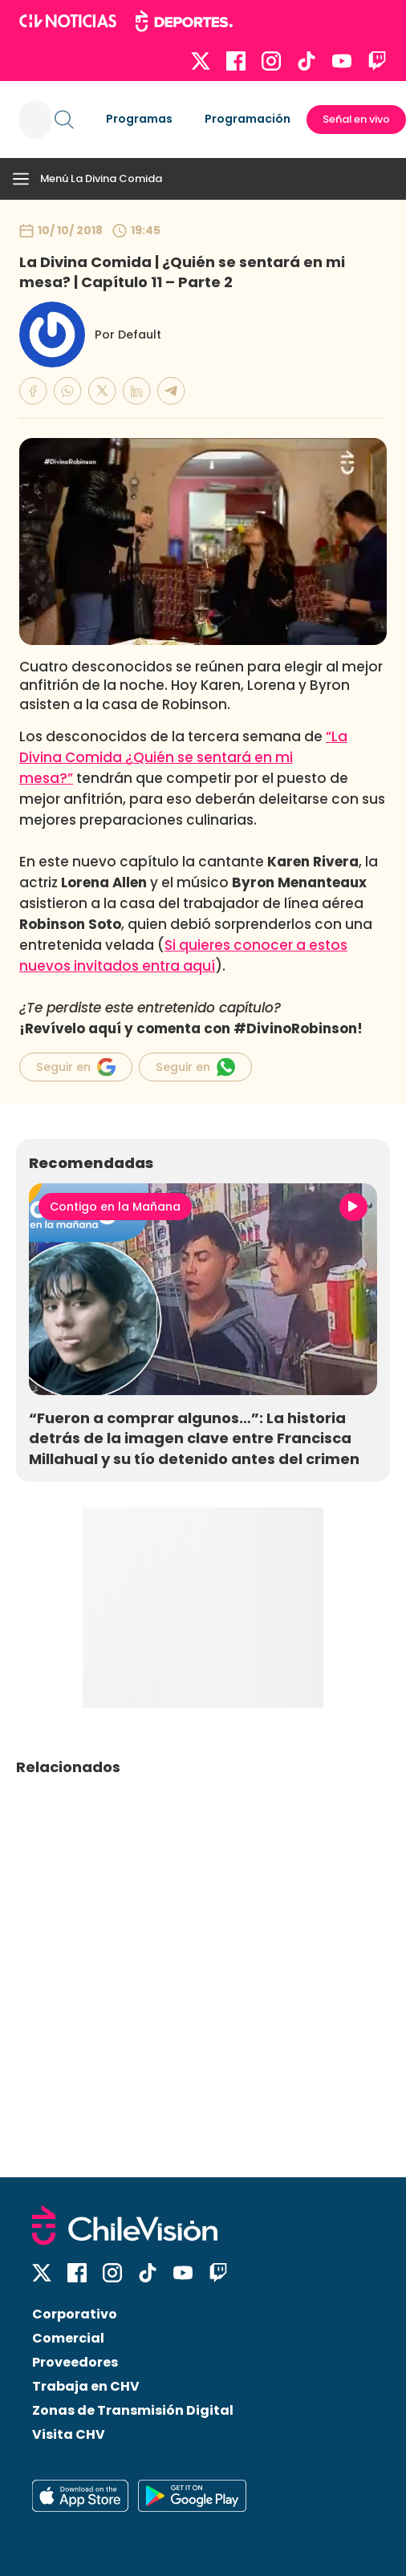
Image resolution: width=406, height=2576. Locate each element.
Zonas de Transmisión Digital (132, 2410)
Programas (139, 119)
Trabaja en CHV (86, 2386)
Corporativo (74, 2314)
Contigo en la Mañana (115, 1207)
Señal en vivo (356, 119)
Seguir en (76, 1067)
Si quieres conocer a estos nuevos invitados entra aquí (183, 955)
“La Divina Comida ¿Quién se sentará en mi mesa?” (183, 757)
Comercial (68, 2338)
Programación (247, 119)
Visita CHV (68, 2434)
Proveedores (75, 2362)
